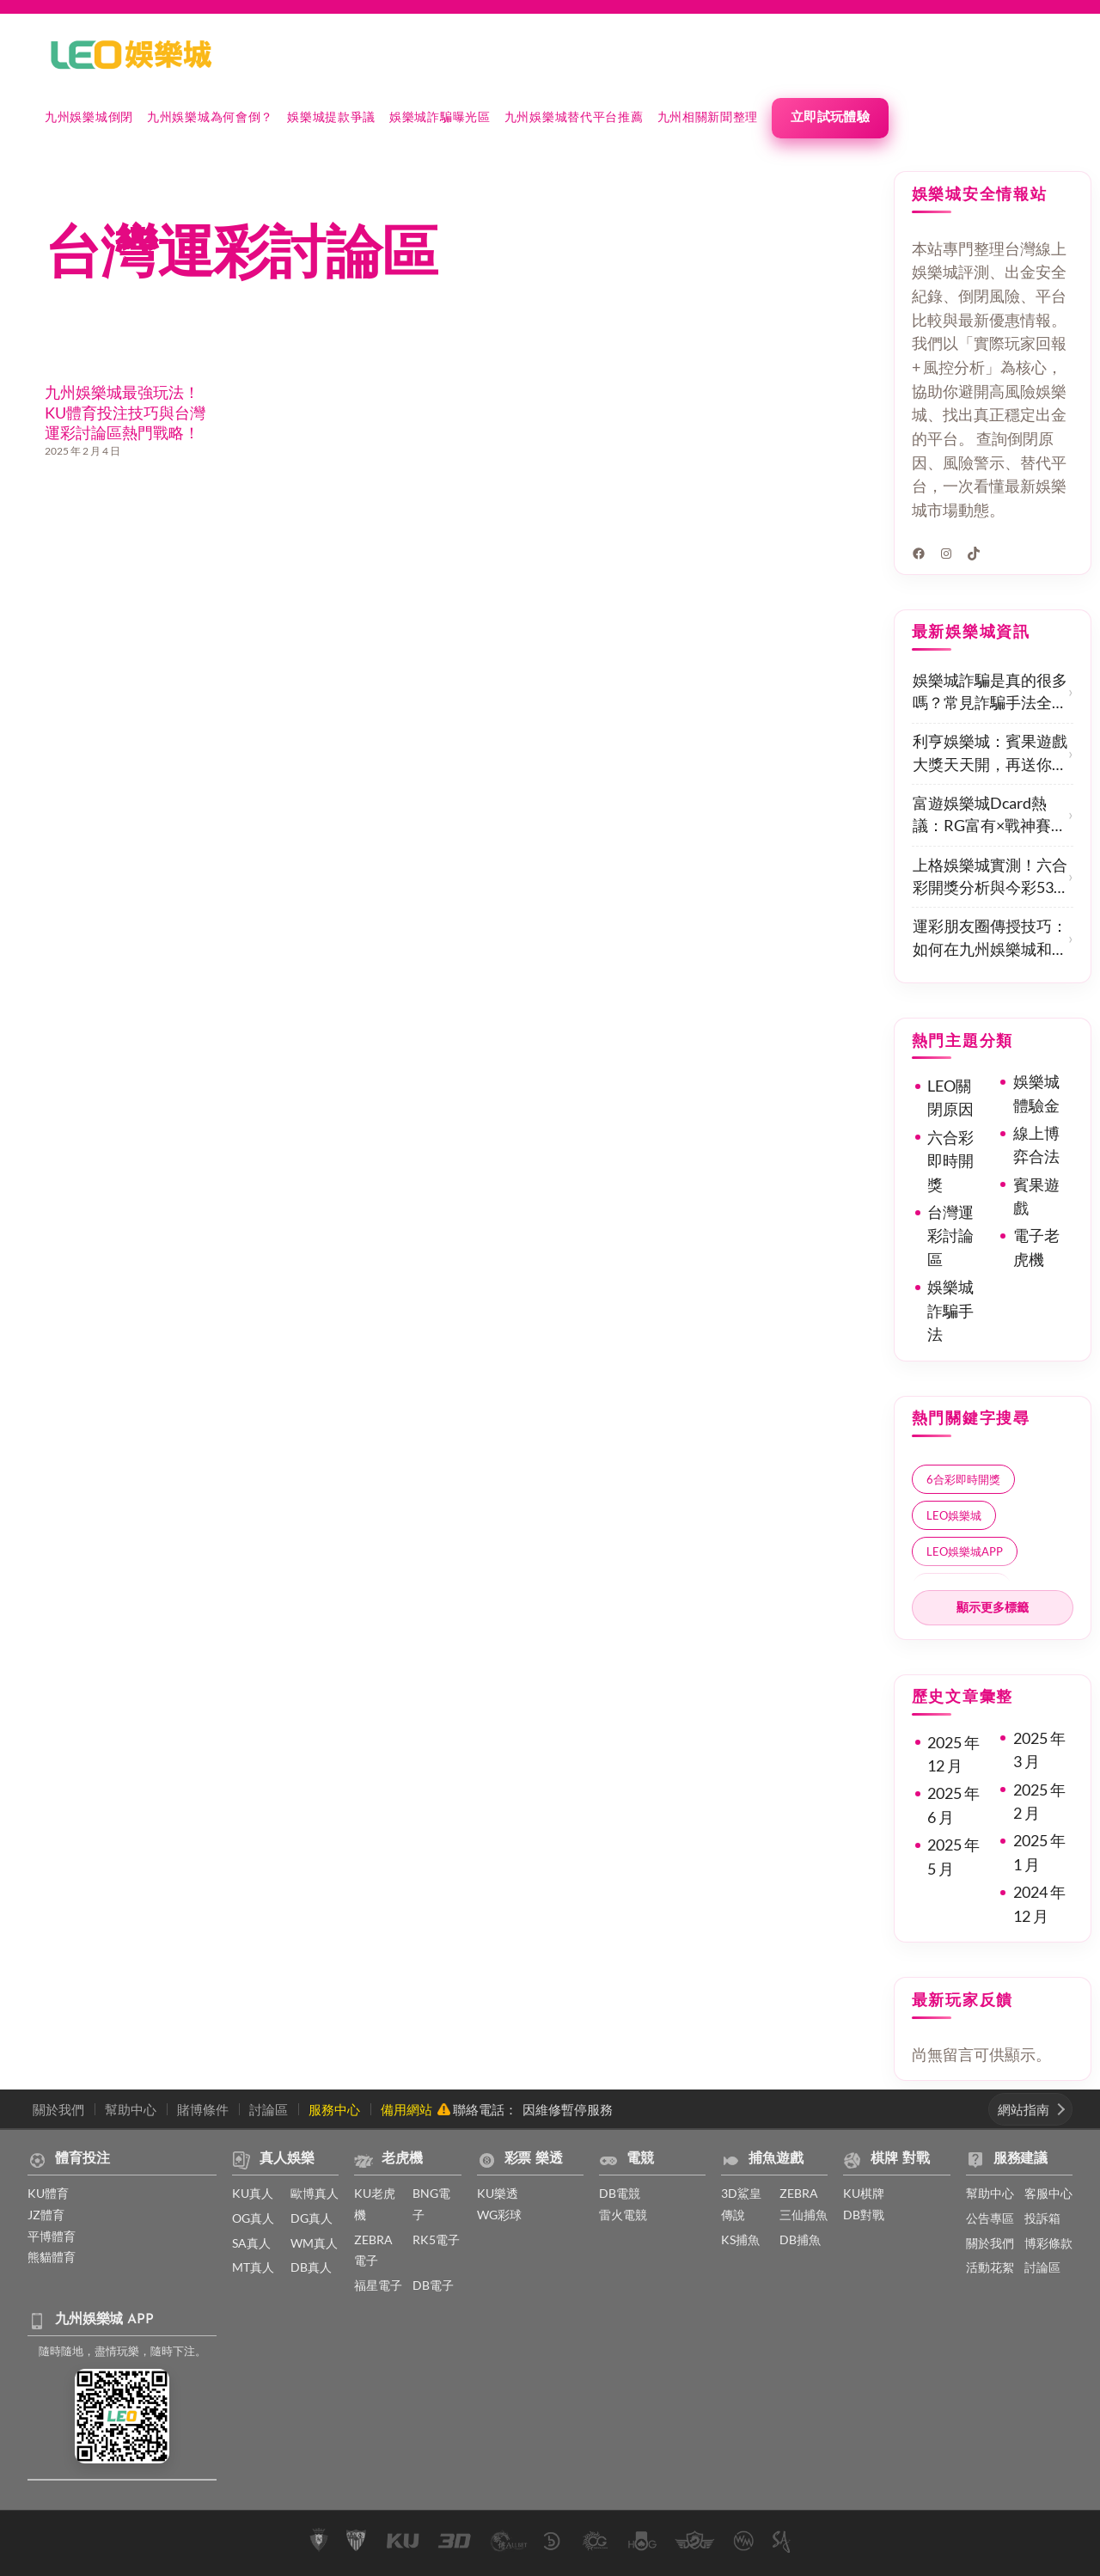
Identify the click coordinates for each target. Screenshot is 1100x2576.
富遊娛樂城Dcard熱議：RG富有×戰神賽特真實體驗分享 (989, 816)
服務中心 (334, 2109)
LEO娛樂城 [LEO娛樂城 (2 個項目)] (953, 1515)
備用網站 (406, 2109)
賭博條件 (203, 2109)
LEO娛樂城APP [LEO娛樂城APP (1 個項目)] (964, 1551)
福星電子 (378, 2285)
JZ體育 (46, 2214)
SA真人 (251, 2243)
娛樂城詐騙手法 (950, 1310)
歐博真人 (314, 2193)
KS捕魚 (740, 2239)
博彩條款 (1048, 2243)
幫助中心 (130, 2109)
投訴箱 (1042, 2218)
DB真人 (311, 2267)
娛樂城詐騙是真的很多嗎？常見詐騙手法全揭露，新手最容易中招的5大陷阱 (990, 693)
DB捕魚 (800, 2239)
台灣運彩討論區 (950, 1236)
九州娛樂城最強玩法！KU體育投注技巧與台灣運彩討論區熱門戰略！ (125, 412)
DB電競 (619, 2193)
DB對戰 (863, 2214)
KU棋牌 (863, 2193)
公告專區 (990, 2218)
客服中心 (1048, 2193)
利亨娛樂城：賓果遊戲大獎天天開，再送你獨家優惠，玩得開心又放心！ (990, 754)
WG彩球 (499, 2214)
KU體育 (48, 2193)
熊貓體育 (52, 2256)
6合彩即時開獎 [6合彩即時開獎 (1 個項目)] (963, 1479)
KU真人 (252, 2193)
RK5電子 (436, 2239)
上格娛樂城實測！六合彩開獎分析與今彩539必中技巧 (990, 878)
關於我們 (58, 2109)
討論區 (268, 2109)
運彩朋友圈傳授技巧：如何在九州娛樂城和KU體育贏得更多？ (990, 939)
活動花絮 (990, 2267)
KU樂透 (497, 2193)
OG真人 (253, 2218)
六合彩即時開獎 (950, 1161)
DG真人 (311, 2218)
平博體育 (52, 2236)
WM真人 (314, 2243)
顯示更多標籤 (992, 1607)
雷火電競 (623, 2214)
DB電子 (433, 2285)
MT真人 (253, 2267)
